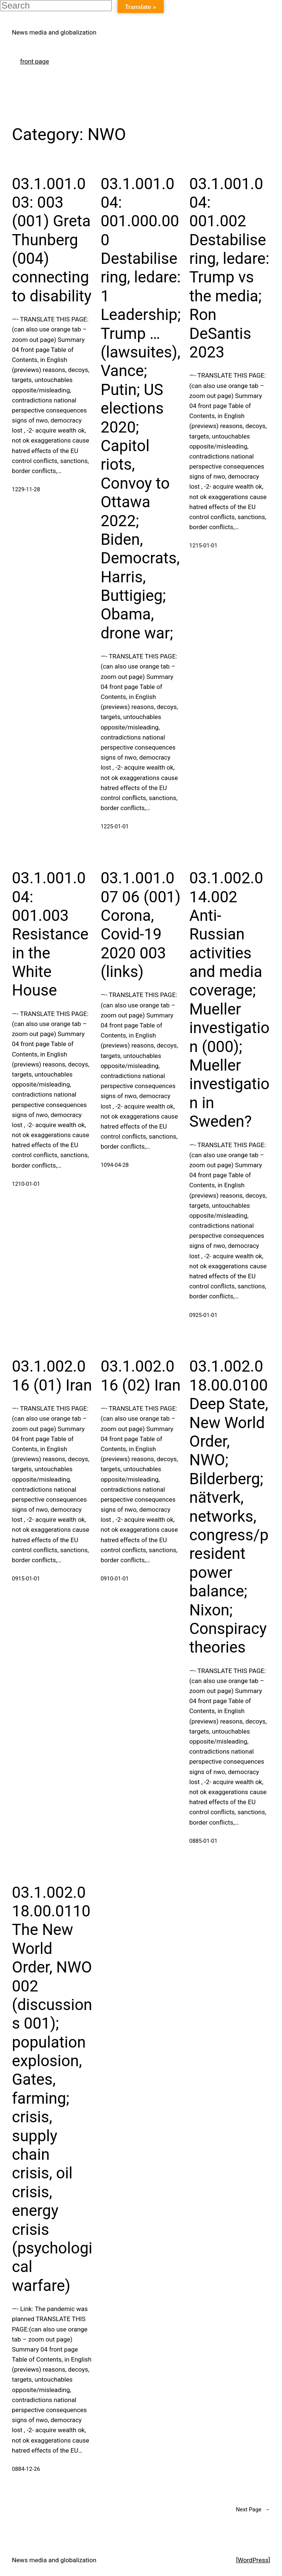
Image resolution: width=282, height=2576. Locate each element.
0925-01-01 (203, 1315)
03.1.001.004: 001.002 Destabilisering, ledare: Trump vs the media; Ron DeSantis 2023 (229, 268)
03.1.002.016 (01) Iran (52, 1375)
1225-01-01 (114, 826)
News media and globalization (54, 32)
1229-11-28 (26, 489)
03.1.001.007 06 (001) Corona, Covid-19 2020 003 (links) (140, 925)
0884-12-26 (26, 2469)
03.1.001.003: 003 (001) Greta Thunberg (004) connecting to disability (52, 240)
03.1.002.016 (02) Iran (140, 1375)
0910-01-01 (114, 1578)
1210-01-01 (26, 1184)
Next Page (253, 2509)
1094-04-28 (114, 1165)
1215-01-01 (203, 545)
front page (34, 61)
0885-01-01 (203, 1841)
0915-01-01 (26, 1578)
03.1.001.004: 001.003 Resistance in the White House (50, 934)
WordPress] (254, 2560)
